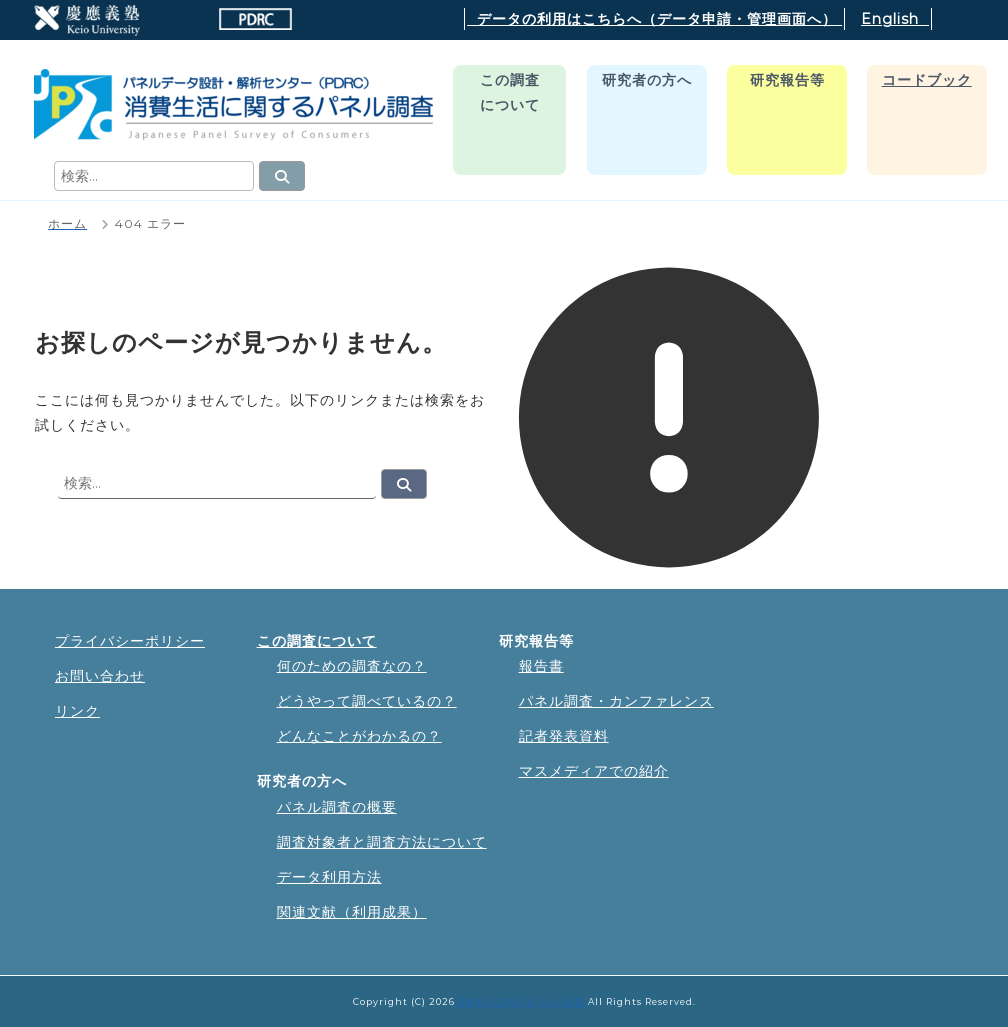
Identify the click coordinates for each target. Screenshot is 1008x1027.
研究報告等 (787, 80)
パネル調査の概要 (337, 807)
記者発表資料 (564, 736)
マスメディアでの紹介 (594, 771)
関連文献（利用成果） (352, 912)
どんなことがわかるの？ (359, 736)
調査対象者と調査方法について (382, 842)
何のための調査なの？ (352, 666)
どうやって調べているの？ (367, 701)
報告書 (541, 666)
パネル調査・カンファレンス (616, 701)
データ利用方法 (329, 877)
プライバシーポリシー (130, 641)
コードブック (927, 80)
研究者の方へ (647, 80)
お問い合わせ (100, 676)
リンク (77, 711)
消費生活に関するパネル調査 (521, 1001)
